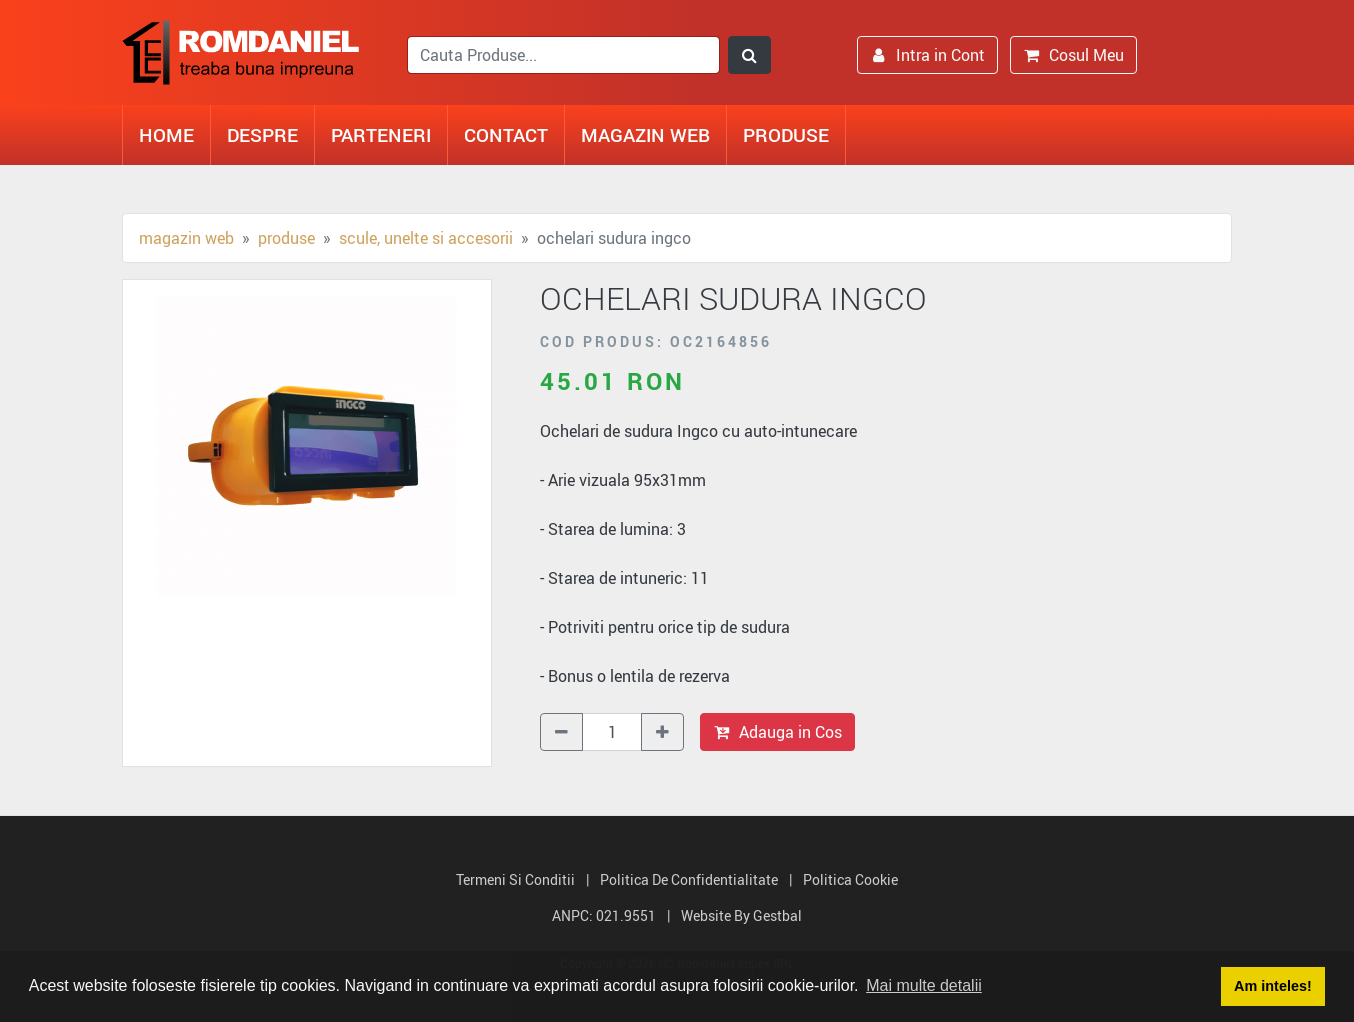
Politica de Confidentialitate (689, 879)
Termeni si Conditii (515, 879)
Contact (506, 134)
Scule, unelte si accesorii (426, 238)
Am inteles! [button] (1273, 986)
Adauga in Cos (777, 732)
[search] (563, 55)
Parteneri (381, 134)
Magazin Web (645, 134)
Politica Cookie (850, 879)
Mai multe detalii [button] (924, 985)
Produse (786, 134)
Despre (262, 134)
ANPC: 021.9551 (604, 915)
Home (166, 134)
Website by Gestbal (741, 915)
